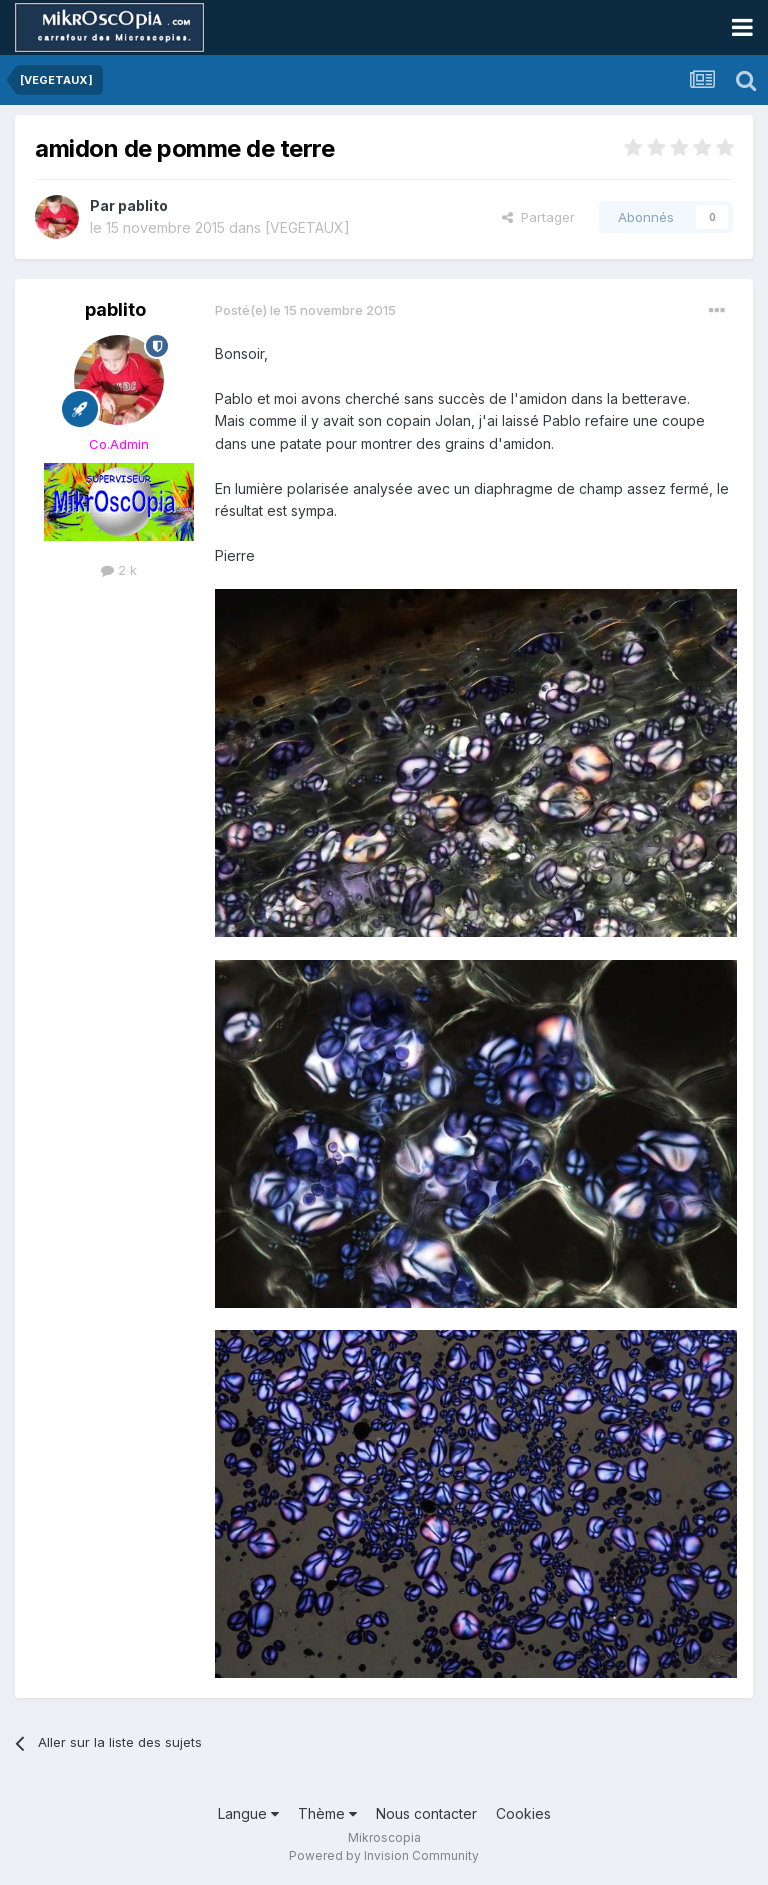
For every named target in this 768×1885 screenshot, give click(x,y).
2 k (119, 570)
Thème (327, 1813)
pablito (143, 205)
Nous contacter (426, 1813)
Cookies (523, 1813)
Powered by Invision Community (384, 1855)
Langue (248, 1813)
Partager (538, 217)
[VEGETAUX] (307, 227)
